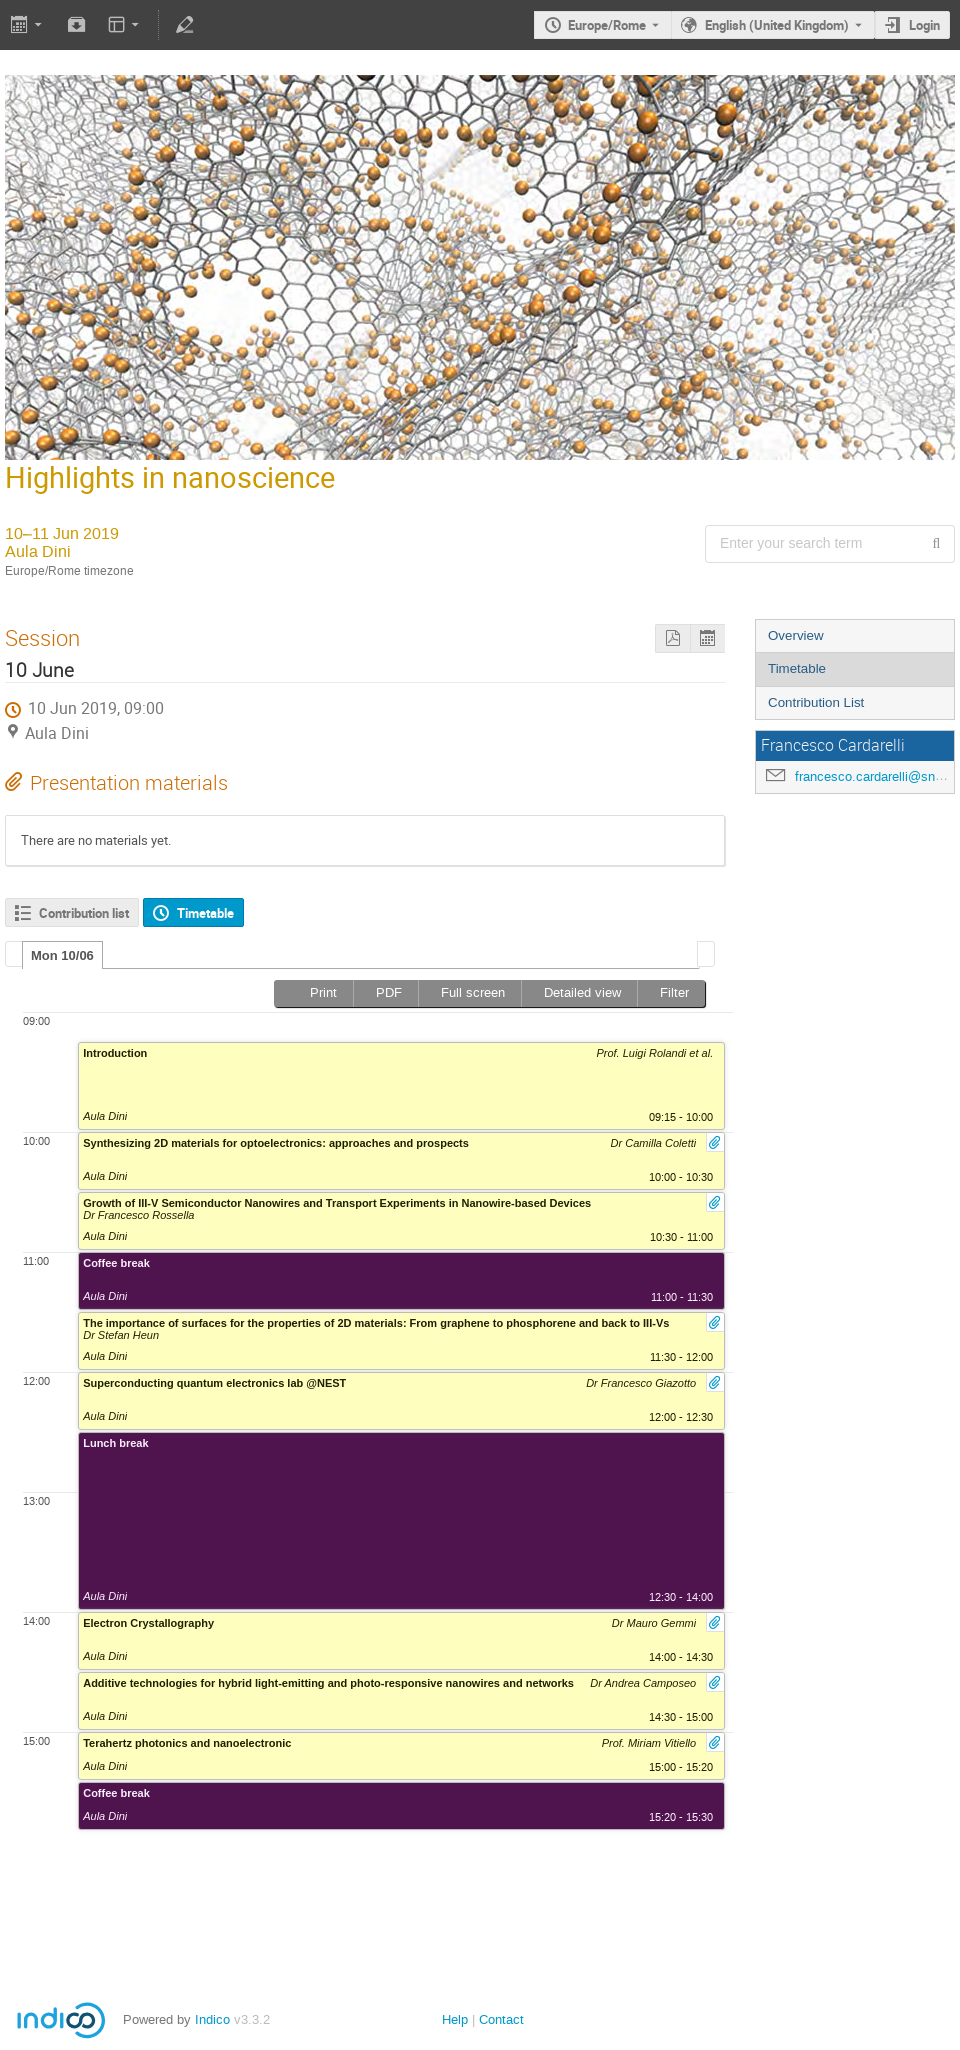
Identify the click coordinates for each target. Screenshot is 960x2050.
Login (924, 25)
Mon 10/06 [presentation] (62, 955)
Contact (501, 2019)
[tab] (62, 955)
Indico (212, 2019)
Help (455, 2019)
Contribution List (816, 702)
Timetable (797, 668)
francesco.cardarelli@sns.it (874, 776)
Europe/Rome (607, 25)
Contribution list (84, 913)
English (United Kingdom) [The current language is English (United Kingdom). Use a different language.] (777, 25)
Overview (796, 635)
